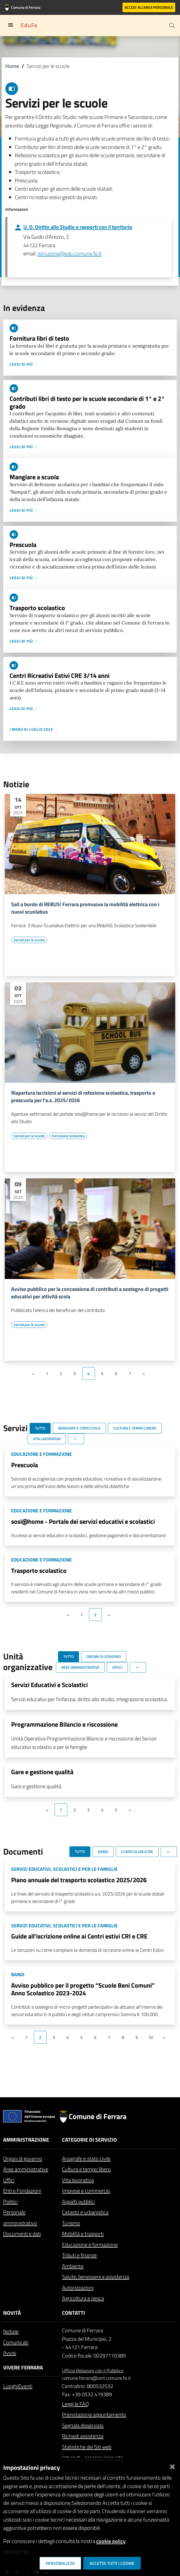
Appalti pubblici (78, 2201)
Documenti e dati (22, 2234)
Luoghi (10, 2386)
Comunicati (15, 2342)
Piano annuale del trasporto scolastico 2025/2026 (79, 1880)
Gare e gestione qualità (42, 1772)
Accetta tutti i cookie (112, 2563)
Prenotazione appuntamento (94, 2414)
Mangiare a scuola (34, 477)
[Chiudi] (172, 2465)
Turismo (71, 2223)
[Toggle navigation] (10, 25)
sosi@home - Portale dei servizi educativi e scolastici (83, 1521)
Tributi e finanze (79, 2255)
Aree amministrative (25, 2169)
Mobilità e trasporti (83, 2234)
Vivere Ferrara (23, 2367)
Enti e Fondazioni (22, 2190)
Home (12, 66)
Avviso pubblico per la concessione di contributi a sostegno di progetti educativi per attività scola (89, 1292)
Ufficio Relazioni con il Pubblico (92, 2370)
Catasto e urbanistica (85, 2212)
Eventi (25, 2386)
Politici (10, 2201)
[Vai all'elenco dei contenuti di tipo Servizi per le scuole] (29, 940)
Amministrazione (26, 2140)
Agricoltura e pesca (83, 2298)
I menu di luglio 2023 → (34, 729)
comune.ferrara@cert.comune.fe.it (96, 2378)
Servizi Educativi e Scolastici (49, 1684)
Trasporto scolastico (37, 608)
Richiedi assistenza (82, 2436)
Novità (12, 2313)
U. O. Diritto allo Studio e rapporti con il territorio (77, 227)
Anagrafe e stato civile (86, 2158)
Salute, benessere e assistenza (95, 2277)
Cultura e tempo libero (86, 2169)
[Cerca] (172, 25)
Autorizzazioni (78, 2287)
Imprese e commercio (86, 2190)
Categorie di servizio (89, 2140)
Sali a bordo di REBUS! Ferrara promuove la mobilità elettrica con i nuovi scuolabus (85, 908)
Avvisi (9, 2353)
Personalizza (60, 2563)
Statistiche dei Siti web (86, 2447)
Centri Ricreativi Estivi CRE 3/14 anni (59, 675)
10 (150, 2037)
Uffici (8, 2180)
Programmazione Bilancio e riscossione (64, 1724)
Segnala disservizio (83, 2425)
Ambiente (73, 2266)
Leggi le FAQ (75, 2404)
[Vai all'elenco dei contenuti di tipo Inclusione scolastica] (68, 1136)
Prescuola (23, 544)
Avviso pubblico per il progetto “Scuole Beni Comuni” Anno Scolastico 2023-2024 (83, 1989)
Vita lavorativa (78, 2180)
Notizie (11, 2331)
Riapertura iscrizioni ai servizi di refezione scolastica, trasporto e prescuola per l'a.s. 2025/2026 (83, 1096)
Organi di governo (22, 2158)
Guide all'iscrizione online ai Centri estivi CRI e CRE (79, 1936)
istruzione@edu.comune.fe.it (69, 253)
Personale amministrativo (20, 2217)
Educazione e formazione (90, 2244)
